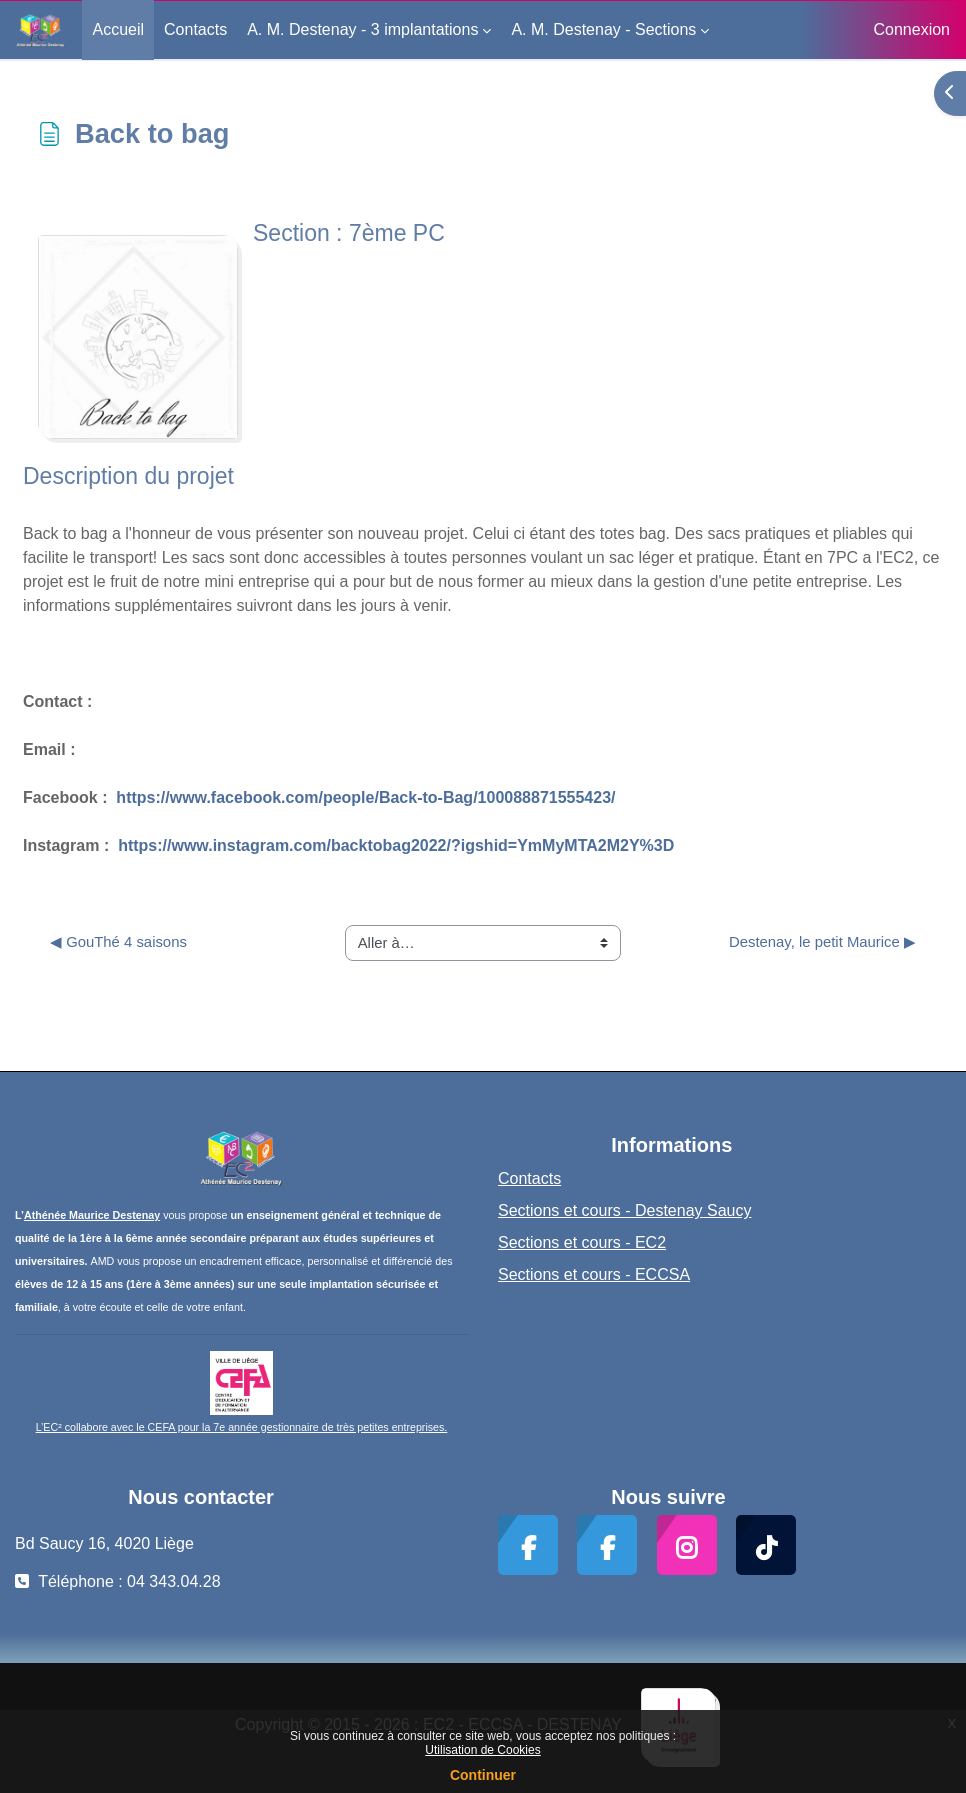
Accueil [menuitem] (118, 29)
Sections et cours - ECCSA (594, 1274)
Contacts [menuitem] (195, 29)
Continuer (483, 1775)
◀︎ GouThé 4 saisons (118, 942)
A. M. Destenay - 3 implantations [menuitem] (362, 29)
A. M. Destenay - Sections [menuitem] (603, 29)
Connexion (912, 29)
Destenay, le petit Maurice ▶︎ (822, 942)
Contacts (529, 1178)
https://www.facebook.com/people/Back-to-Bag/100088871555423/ (365, 797)
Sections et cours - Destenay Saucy (624, 1210)
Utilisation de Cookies (482, 1750)
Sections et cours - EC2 (582, 1242)
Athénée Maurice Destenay (92, 1215)
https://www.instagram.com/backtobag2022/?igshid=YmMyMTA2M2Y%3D (396, 845)
